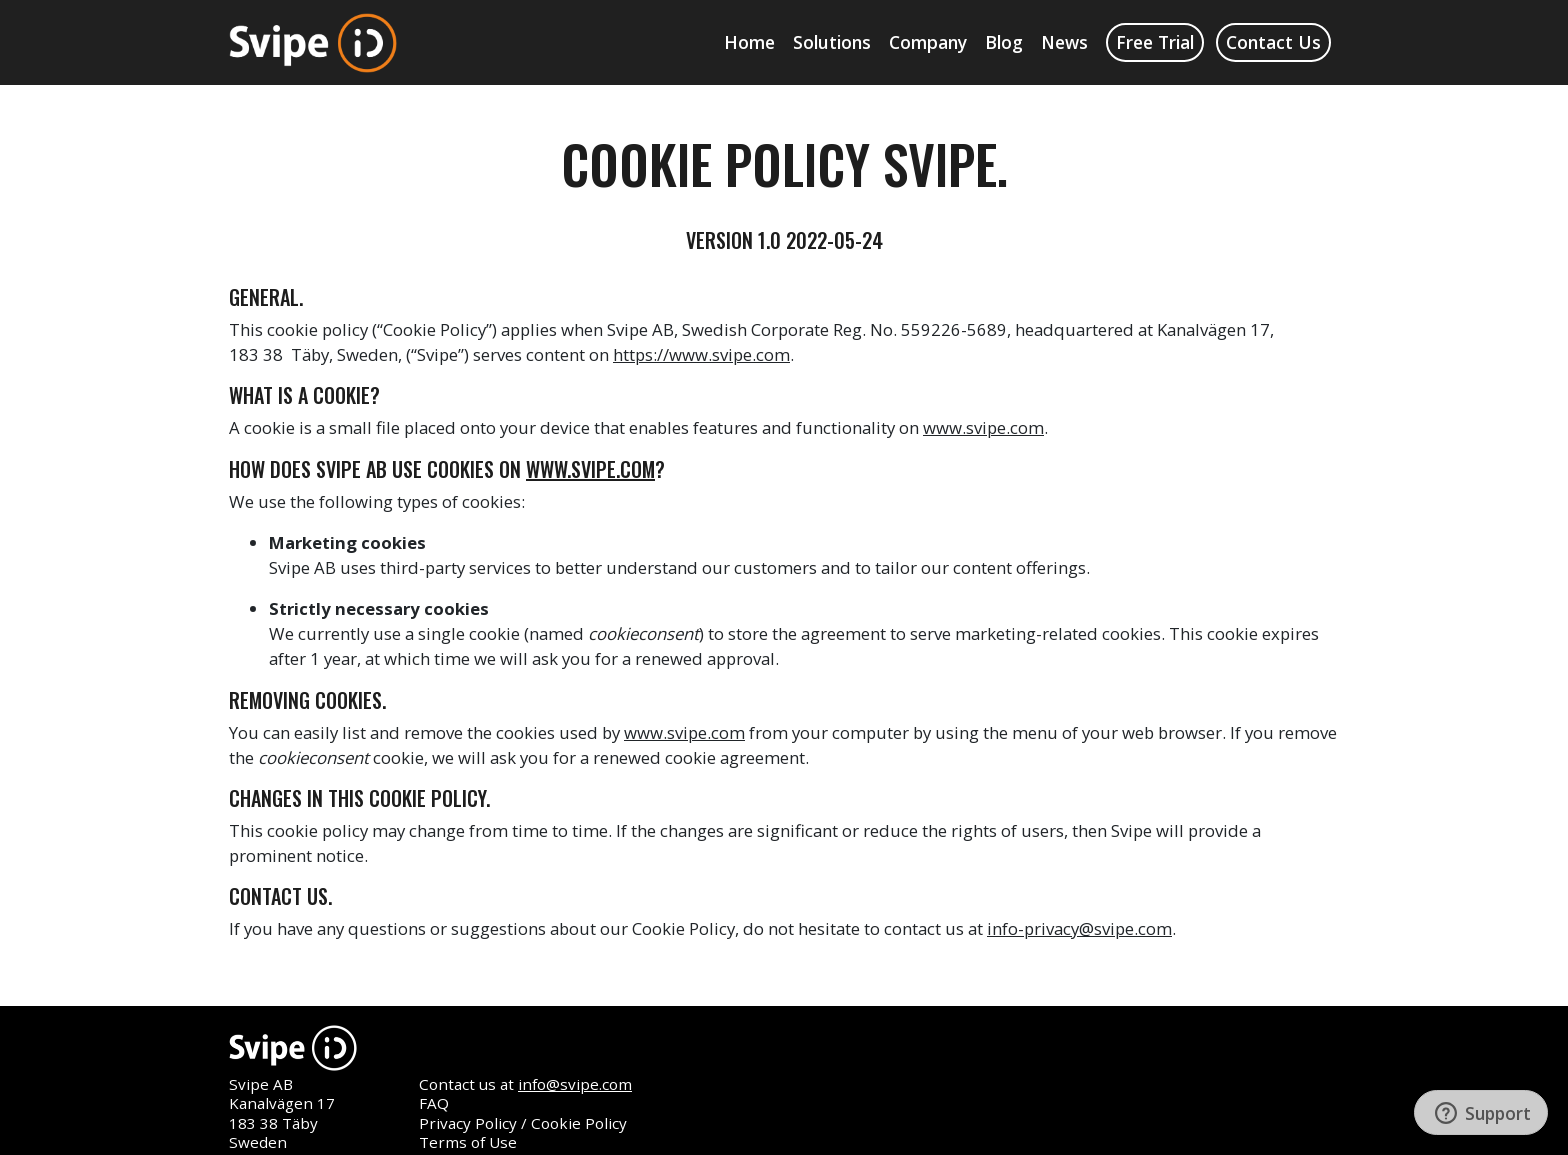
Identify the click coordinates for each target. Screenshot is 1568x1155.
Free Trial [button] (1155, 42)
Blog (1004, 42)
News (1064, 42)
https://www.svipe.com (701, 354)
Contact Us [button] (1273, 42)
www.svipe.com (983, 427)
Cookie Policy (579, 1123)
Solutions (832, 42)
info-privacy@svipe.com (1079, 928)
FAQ (434, 1103)
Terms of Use (468, 1142)
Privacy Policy (468, 1123)
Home (749, 42)
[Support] (1481, 1112)
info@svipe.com (575, 1084)
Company (928, 42)
